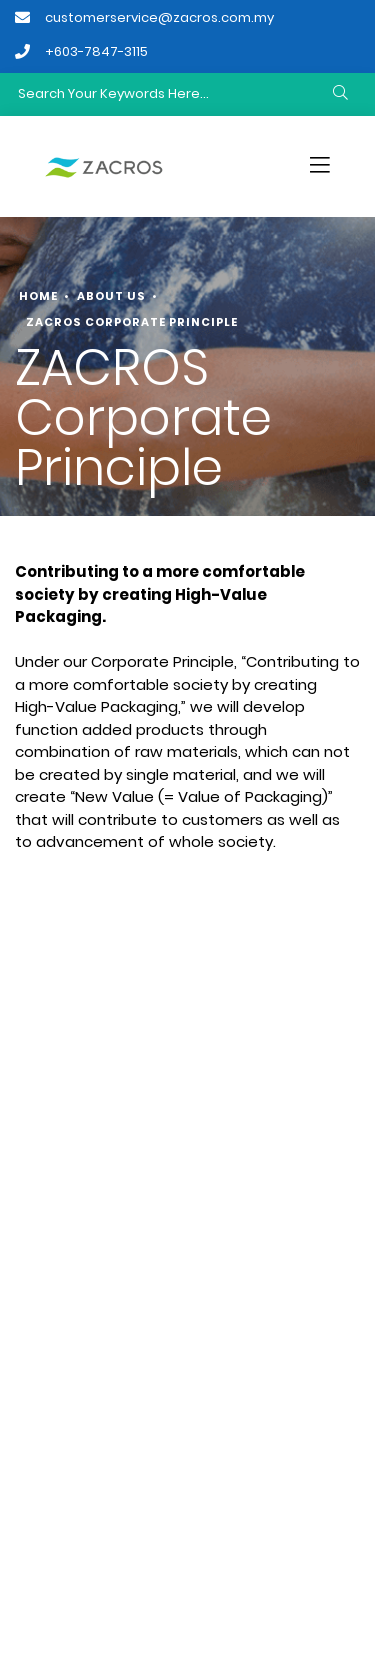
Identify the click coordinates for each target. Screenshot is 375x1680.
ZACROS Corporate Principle (132, 322)
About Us (111, 296)
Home (38, 296)
